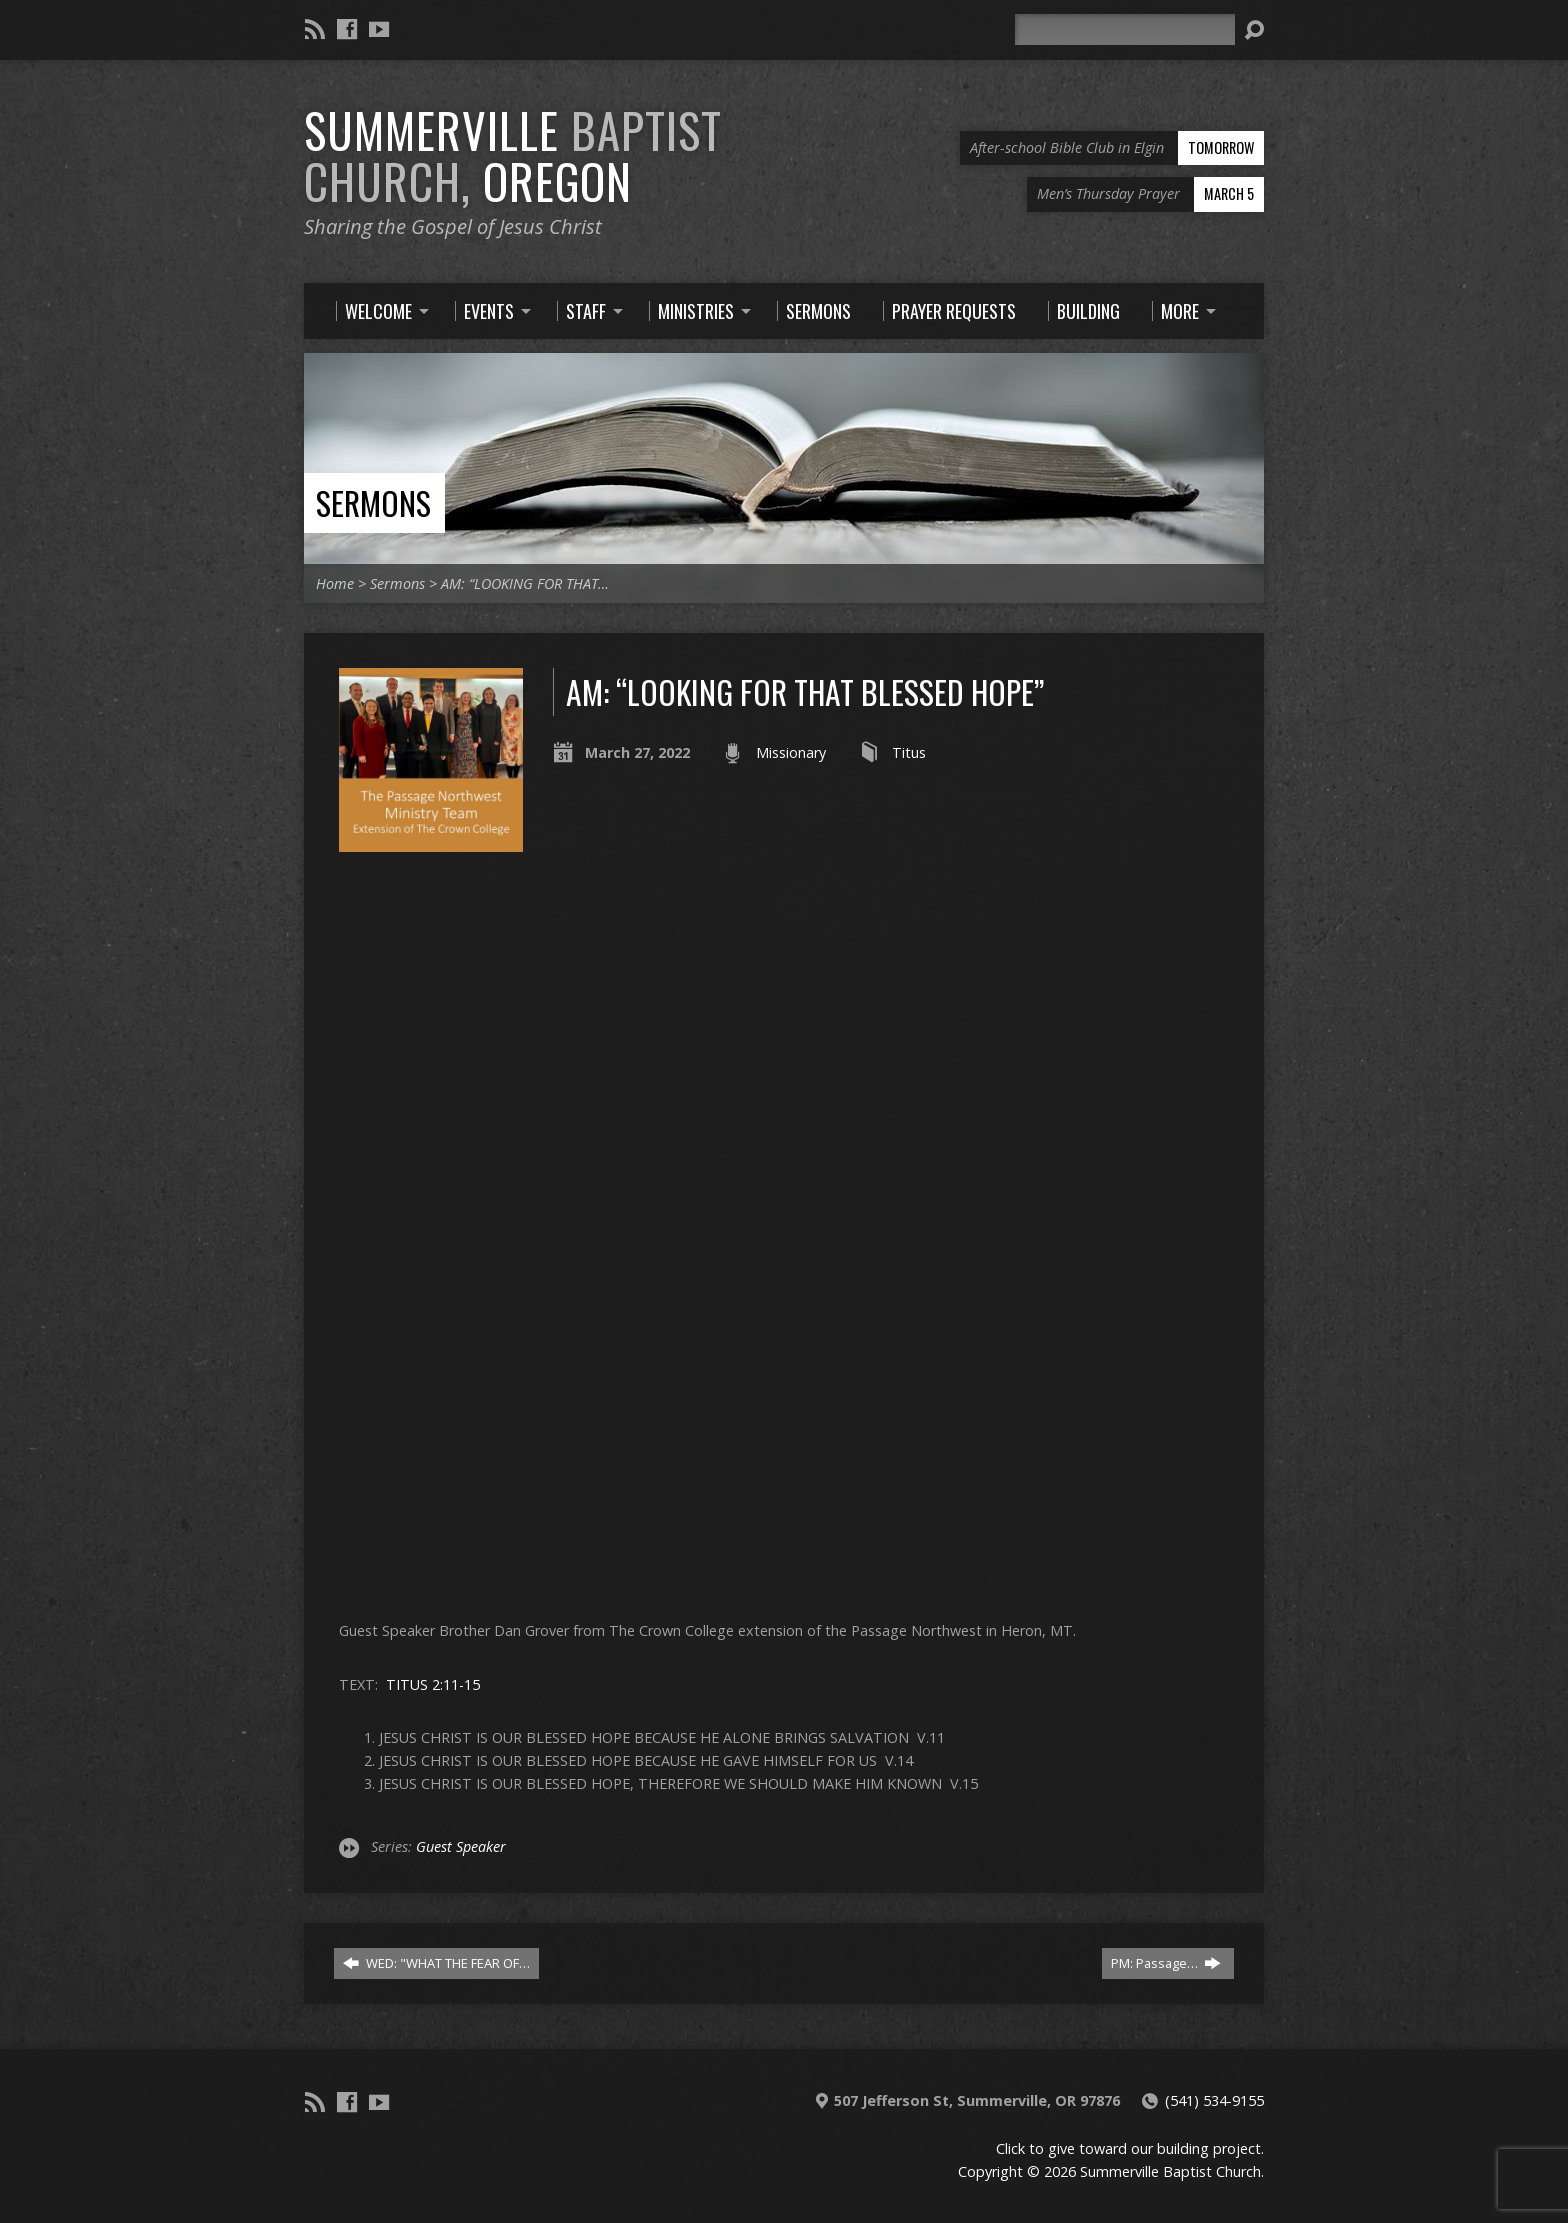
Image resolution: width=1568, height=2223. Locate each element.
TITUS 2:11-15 (433, 1684)
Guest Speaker (461, 1846)
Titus (909, 752)
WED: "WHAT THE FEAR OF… (436, 1963)
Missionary (791, 752)
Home (335, 583)
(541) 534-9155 (1214, 2100)
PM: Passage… (1166, 1963)
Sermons (373, 502)
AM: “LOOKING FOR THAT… (525, 583)
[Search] (1125, 29)
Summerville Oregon (513, 155)
